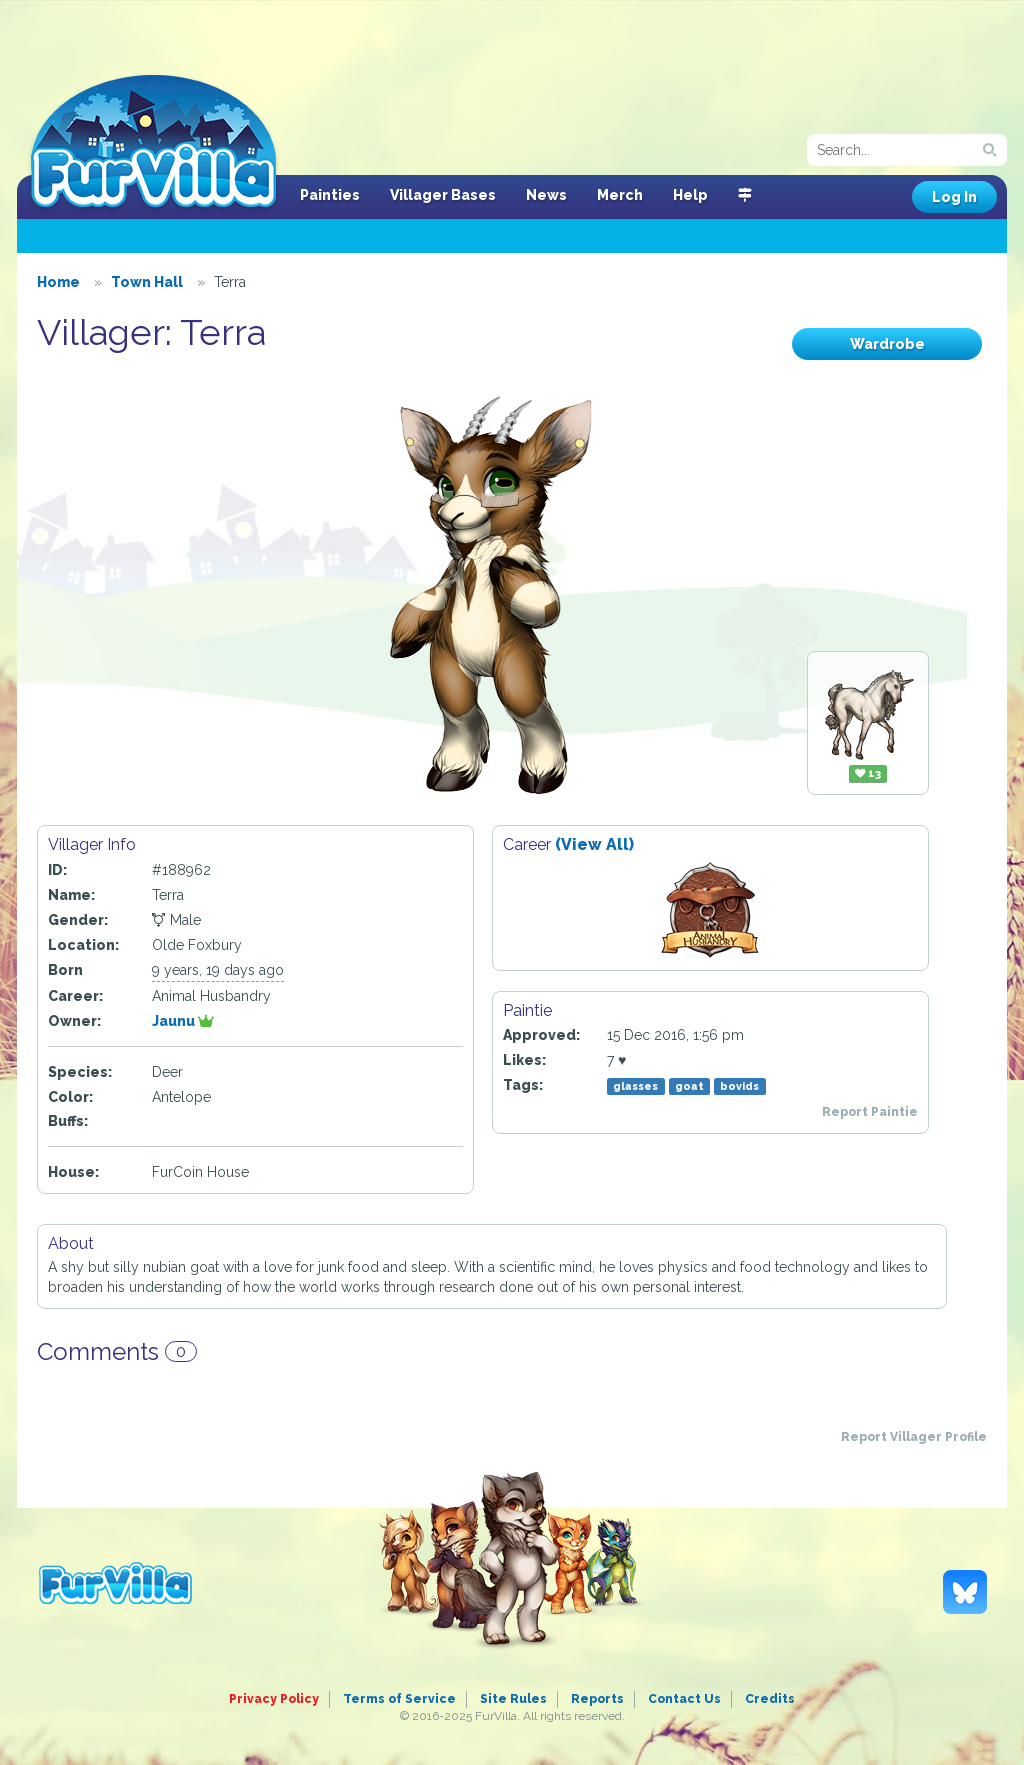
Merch (620, 195)
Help (690, 195)
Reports (597, 1699)
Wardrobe (887, 344)
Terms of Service (399, 1699)
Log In (954, 197)
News (546, 195)
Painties (330, 195)
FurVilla (153, 143)
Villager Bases (443, 195)
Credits (770, 1699)
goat (689, 1086)
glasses (635, 1086)
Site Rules (513, 1699)
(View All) (594, 844)
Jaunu (183, 1021)
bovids (739, 1086)
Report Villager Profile (914, 1437)
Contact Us (684, 1699)
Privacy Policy (274, 1699)
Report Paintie (870, 1112)
